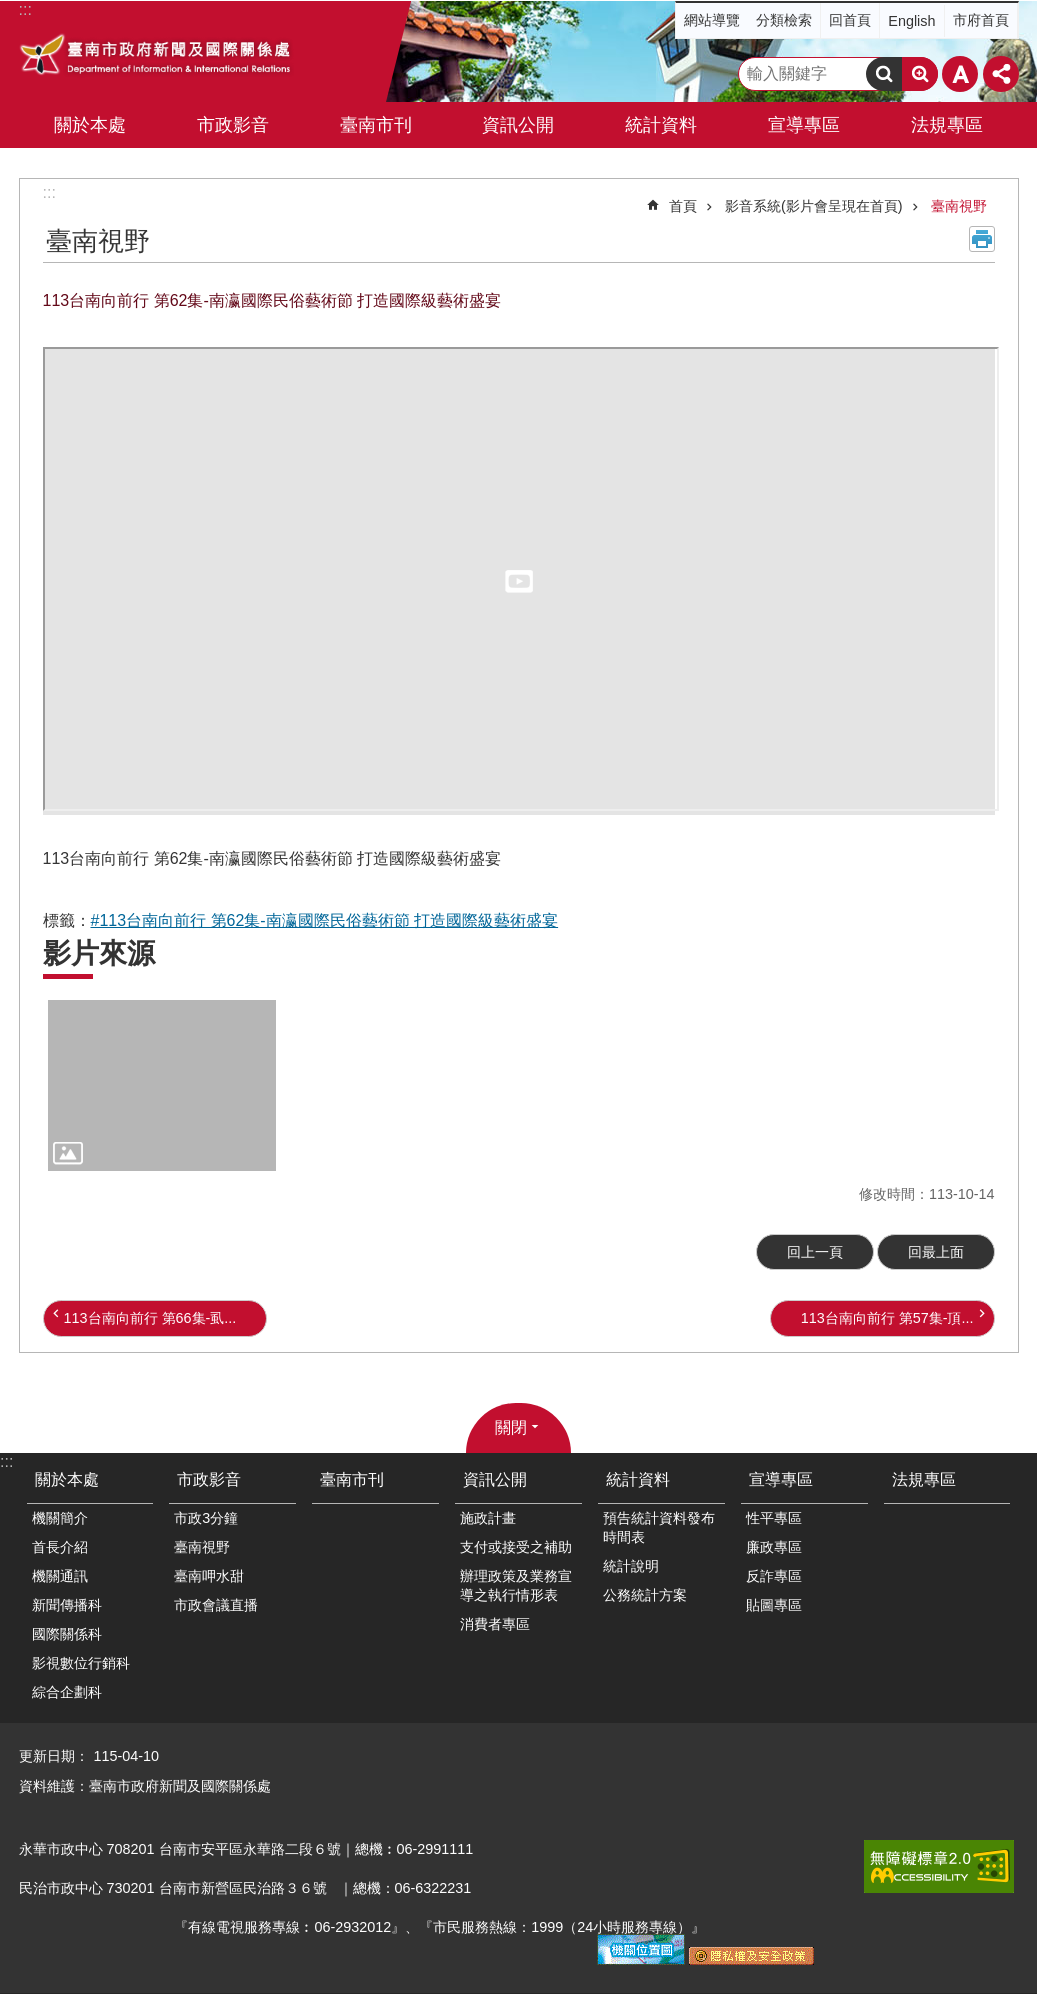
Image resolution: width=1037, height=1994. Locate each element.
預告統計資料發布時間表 (659, 1527)
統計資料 (638, 1479)
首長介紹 (60, 1547)
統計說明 (631, 1566)
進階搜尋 (920, 74)
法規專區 (947, 125)
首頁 (683, 206)
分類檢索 (784, 20)
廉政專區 (774, 1547)
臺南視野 (959, 206)
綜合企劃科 (67, 1692)
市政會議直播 (216, 1605)
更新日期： (54, 1756)
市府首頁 (981, 20)
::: (49, 192)
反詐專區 (774, 1576)
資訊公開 (495, 1479)
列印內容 (982, 239)
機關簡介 (60, 1518)
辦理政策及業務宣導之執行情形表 (516, 1585)
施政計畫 (488, 1518)
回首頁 (850, 20)
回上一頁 (815, 1252)
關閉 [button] (511, 1427)
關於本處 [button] (90, 125)
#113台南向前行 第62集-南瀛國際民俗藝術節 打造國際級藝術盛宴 (325, 920)
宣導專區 (781, 1479)
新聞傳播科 (67, 1605)
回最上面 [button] (936, 1252)
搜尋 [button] (884, 74)
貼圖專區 (774, 1605)
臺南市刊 (376, 125)
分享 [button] (1001, 74)
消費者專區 (495, 1624)
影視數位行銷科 (81, 1663)
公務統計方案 (645, 1595)
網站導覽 (712, 20)
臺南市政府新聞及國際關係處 (156, 57)
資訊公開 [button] (518, 125)
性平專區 (774, 1518)
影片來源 (99, 953)
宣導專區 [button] (804, 125)
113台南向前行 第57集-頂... (887, 1318)
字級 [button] (960, 74)
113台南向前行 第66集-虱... (150, 1318)
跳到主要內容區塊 (10, 10)
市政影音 (209, 1479)
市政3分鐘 (206, 1518)
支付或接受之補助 (516, 1547)
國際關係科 (67, 1634)
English (911, 21)
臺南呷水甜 (209, 1576)
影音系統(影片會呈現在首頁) (814, 206)
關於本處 (67, 1479)
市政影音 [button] (233, 125)
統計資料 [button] (661, 125)
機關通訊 (60, 1576)
